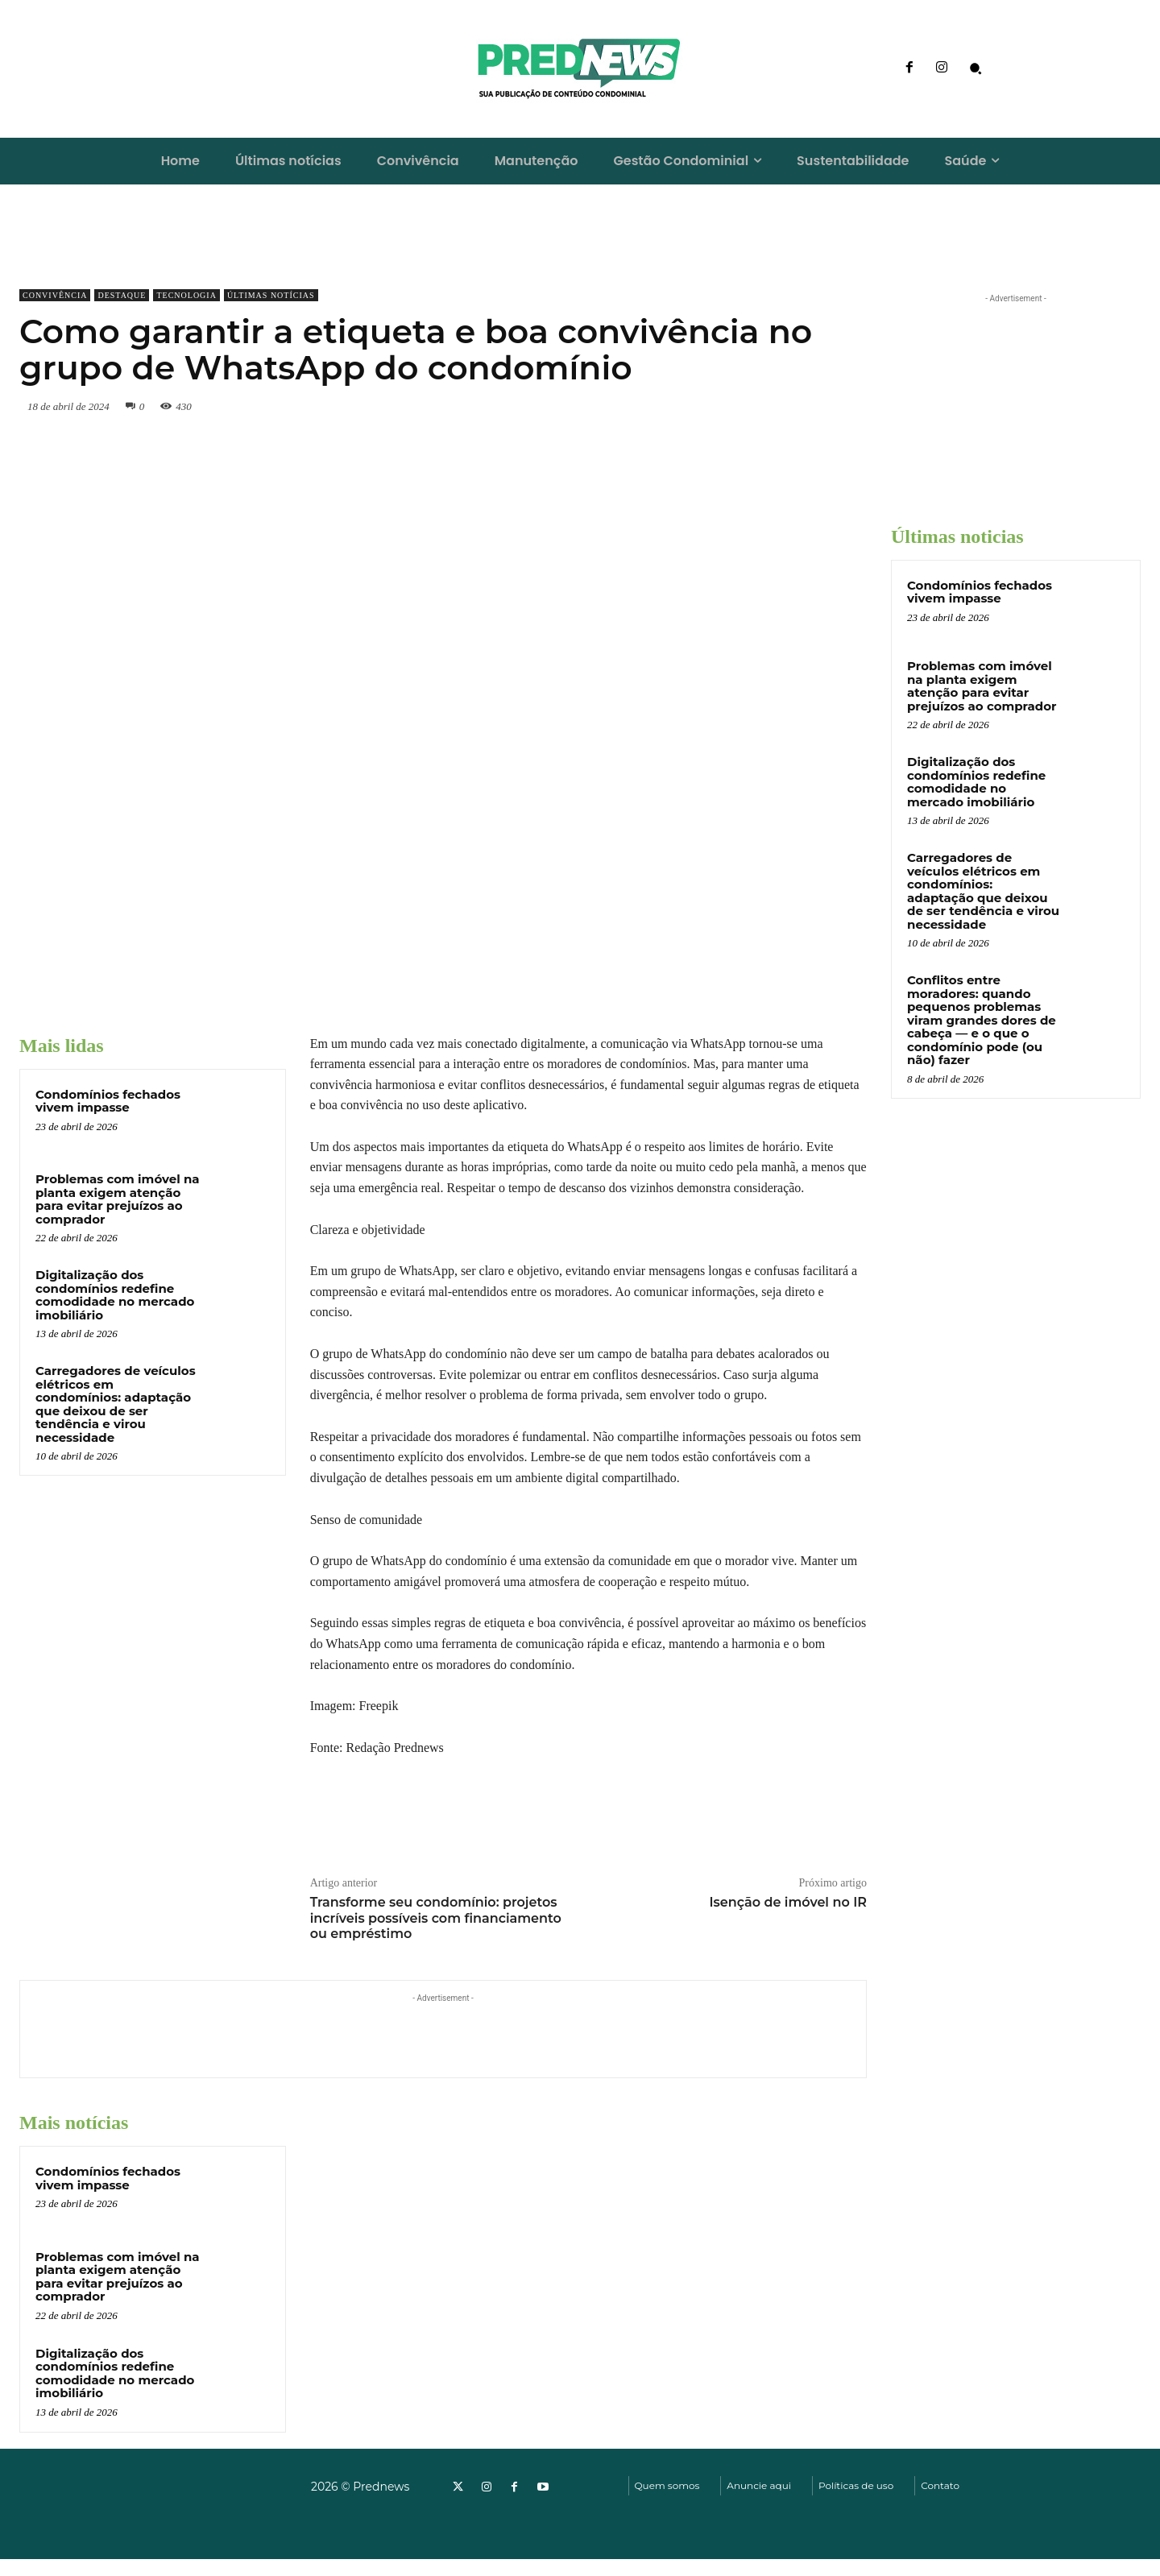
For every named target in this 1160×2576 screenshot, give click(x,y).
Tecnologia (186, 295)
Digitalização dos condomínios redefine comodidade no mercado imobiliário (114, 1295)
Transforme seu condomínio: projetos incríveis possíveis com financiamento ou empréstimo (435, 1917)
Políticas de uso (855, 2485)
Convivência (54, 295)
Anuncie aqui (759, 2485)
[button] (975, 68)
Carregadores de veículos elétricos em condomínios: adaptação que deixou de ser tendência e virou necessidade (115, 1404)
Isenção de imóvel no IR (788, 1902)
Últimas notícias (271, 295)
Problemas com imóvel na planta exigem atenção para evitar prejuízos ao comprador (117, 1199)
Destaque (121, 295)
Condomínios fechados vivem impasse (107, 1101)
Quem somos (667, 2485)
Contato (940, 2485)
